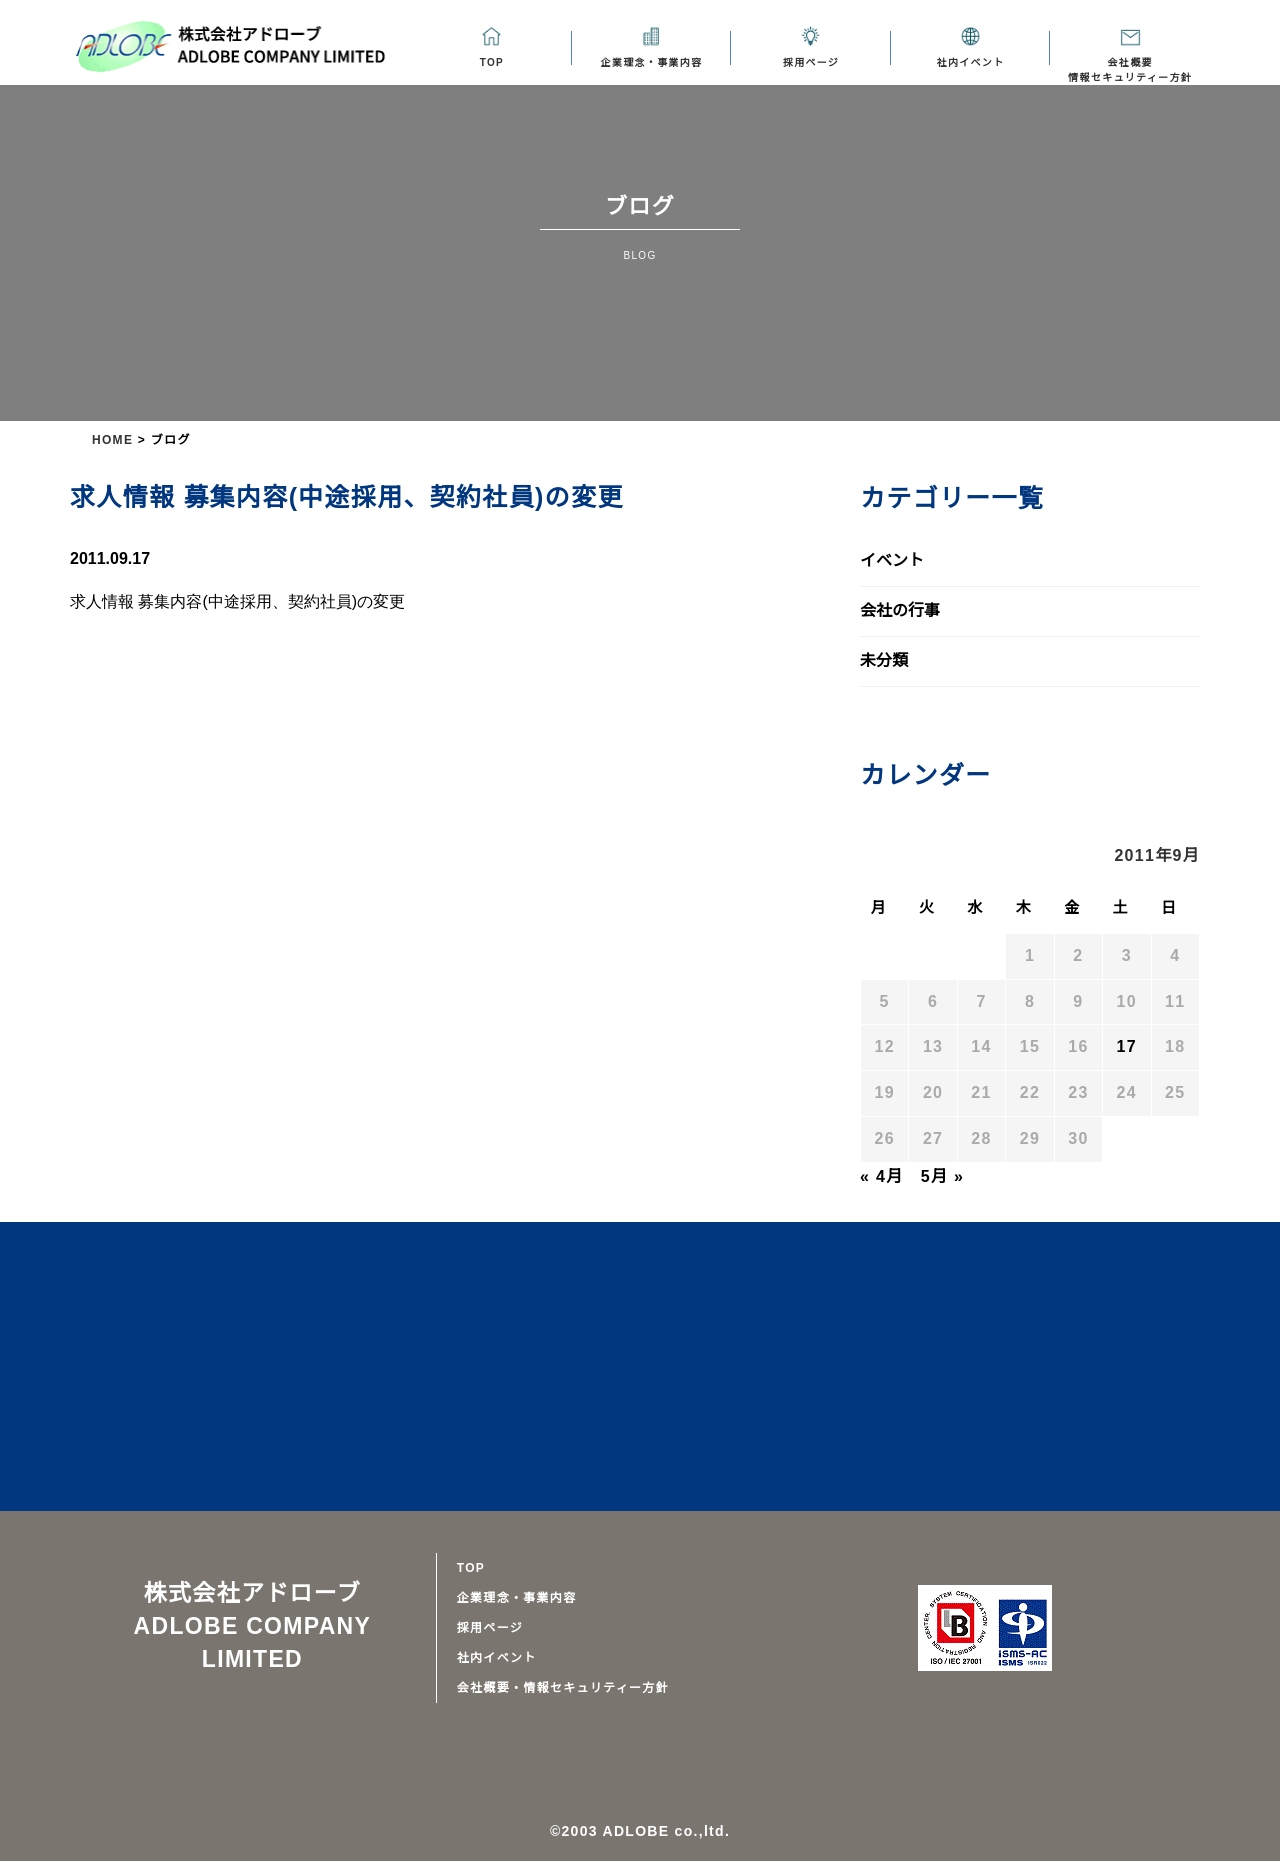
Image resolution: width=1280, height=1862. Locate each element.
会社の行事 (900, 611)
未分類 (884, 661)
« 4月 (881, 1177)
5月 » (940, 1177)
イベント (892, 561)
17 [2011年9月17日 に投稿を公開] (1127, 1047)
